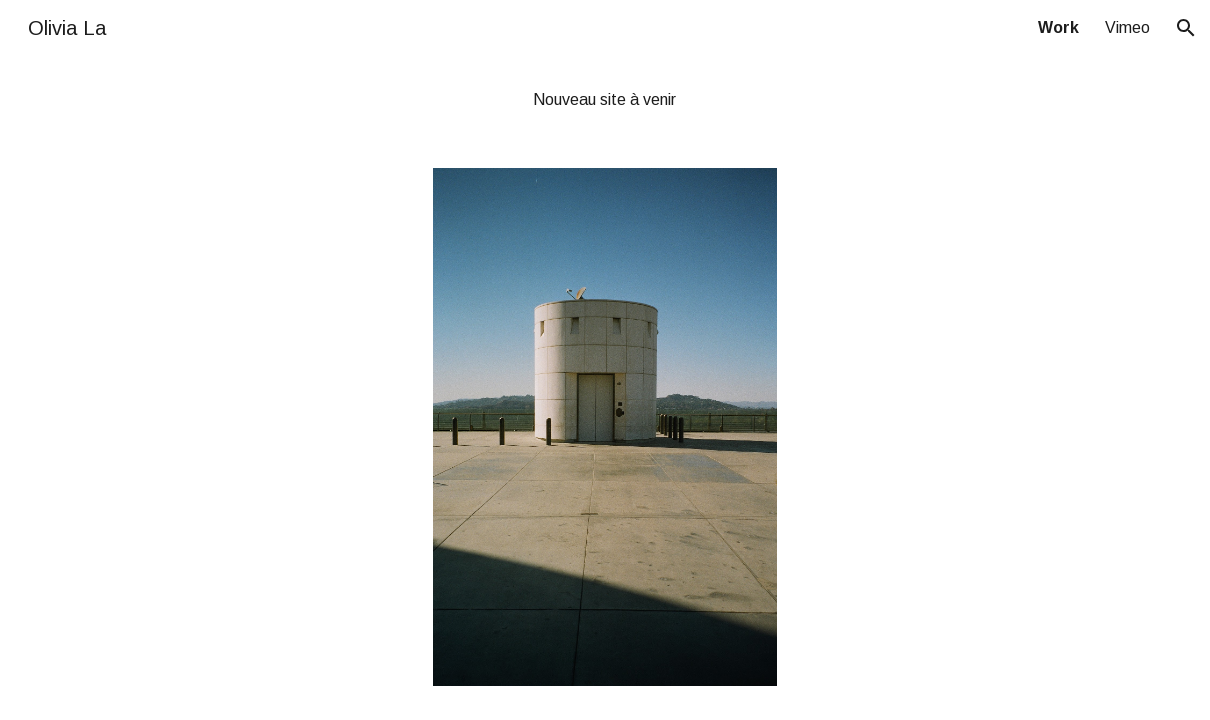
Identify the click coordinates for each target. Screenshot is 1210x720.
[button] (1186, 28)
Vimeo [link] (1127, 27)
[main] (605, 100)
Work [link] (1058, 27)
